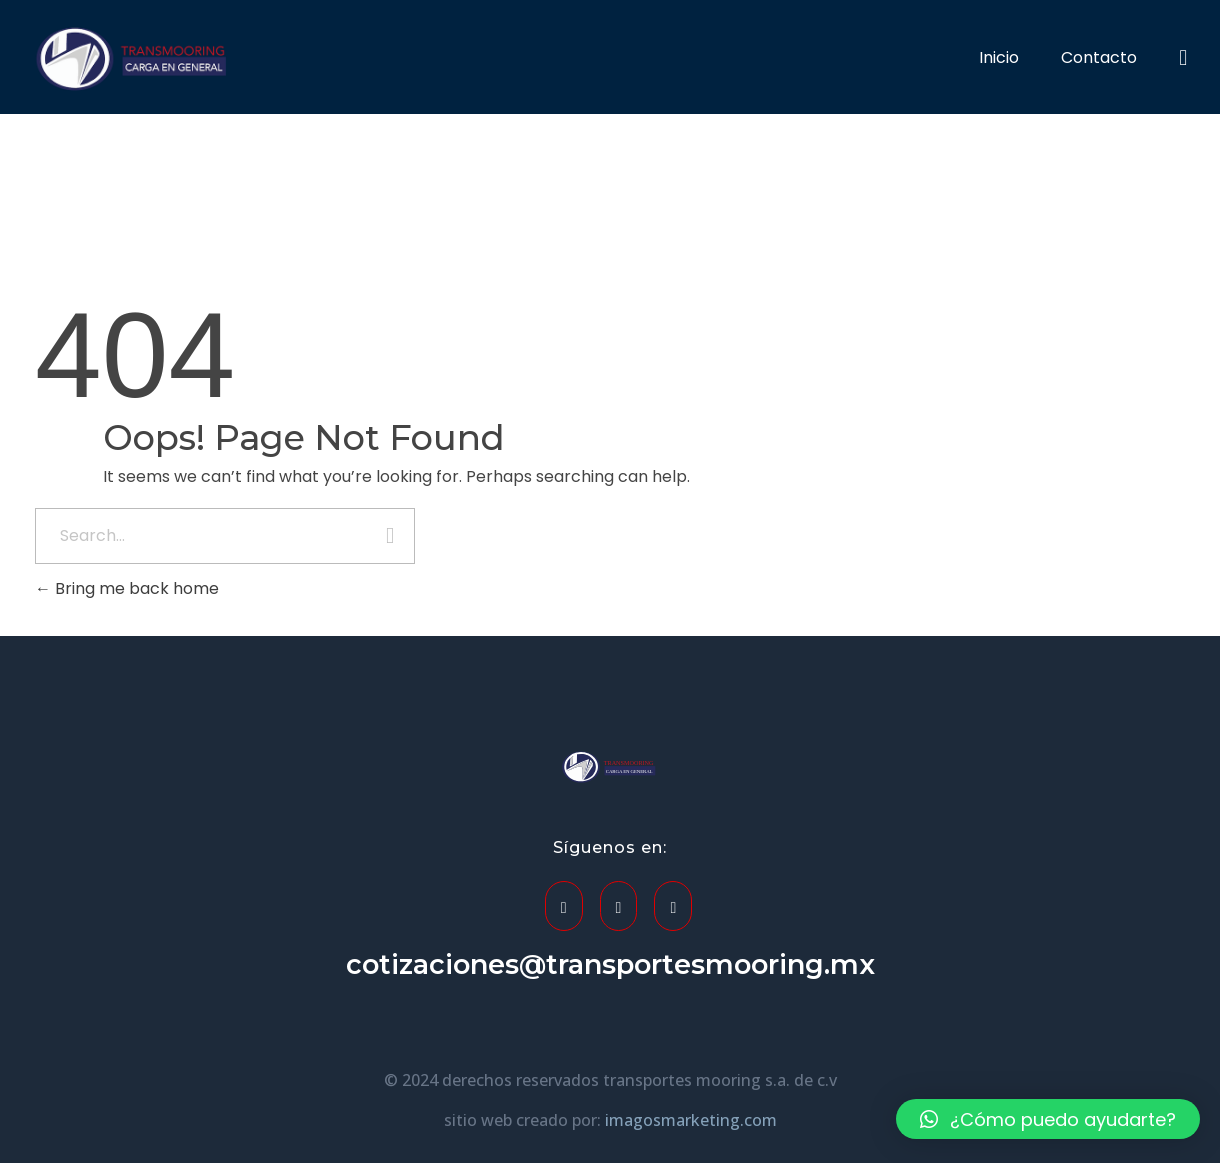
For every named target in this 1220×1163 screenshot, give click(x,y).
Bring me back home (127, 588)
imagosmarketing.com (691, 1120)
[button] (1048, 1119)
